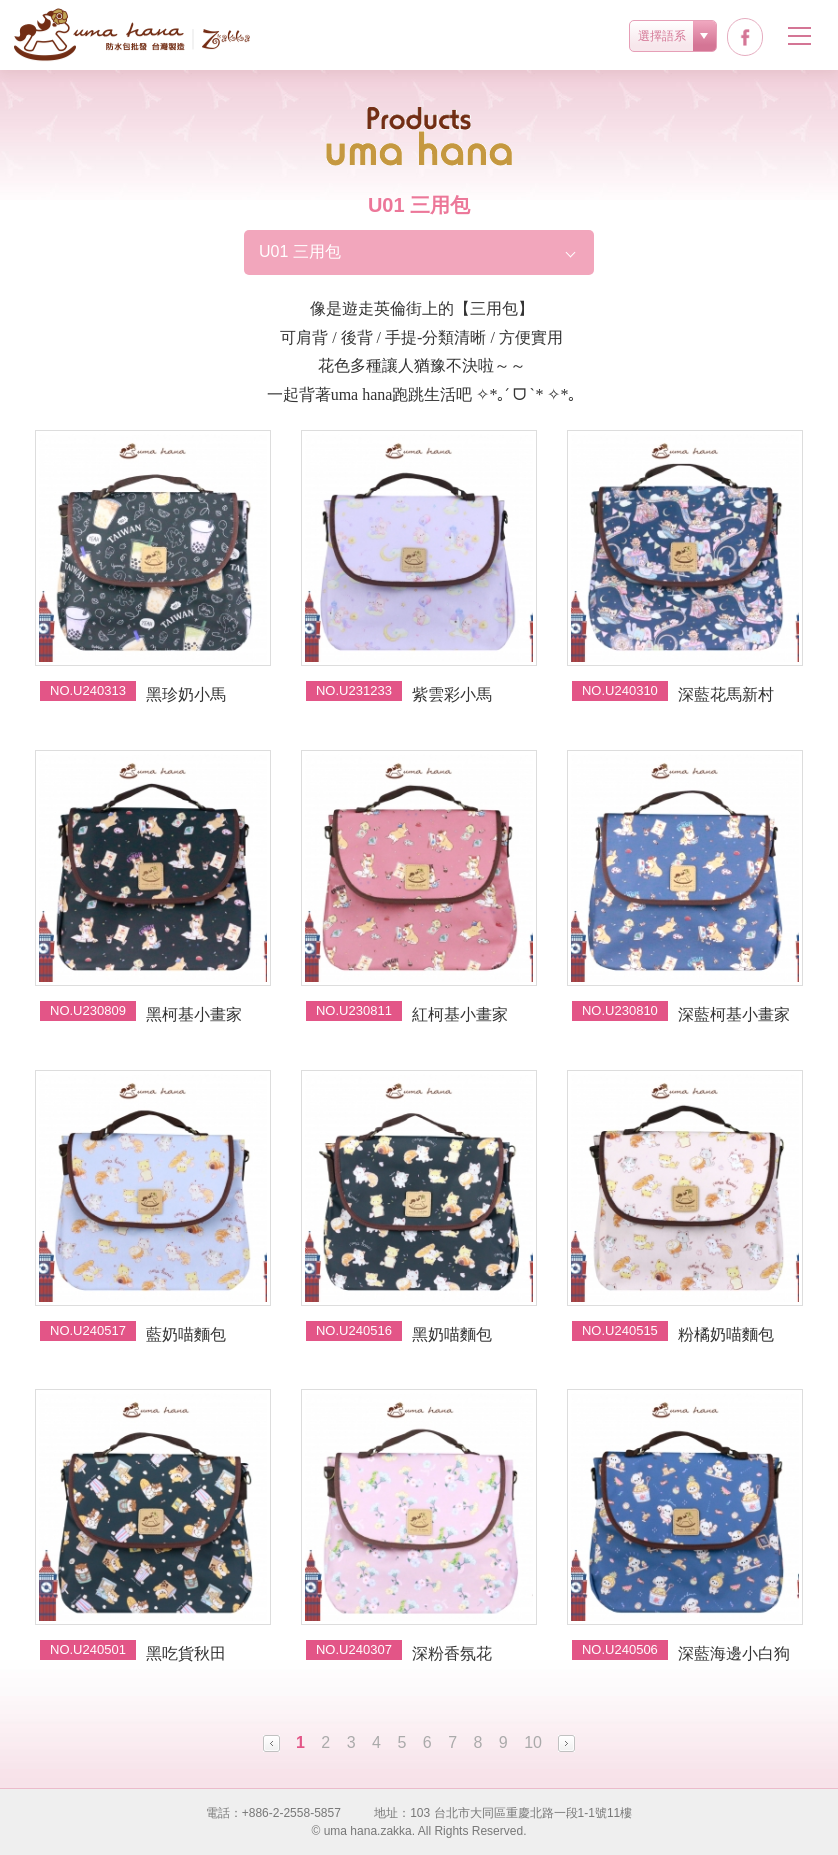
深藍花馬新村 (726, 694)
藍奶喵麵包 (186, 1334)
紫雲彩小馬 (452, 694)
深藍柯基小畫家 (734, 1014)
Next (566, 1743)
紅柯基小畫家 (460, 1014)
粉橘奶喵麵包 (726, 1334)
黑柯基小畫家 (194, 1014)
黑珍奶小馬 (186, 694)
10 (533, 1742)
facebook (745, 37)
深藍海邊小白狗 (734, 1653)
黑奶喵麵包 (452, 1334)
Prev (271, 1743)
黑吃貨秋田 (186, 1653)
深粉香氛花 (452, 1653)
